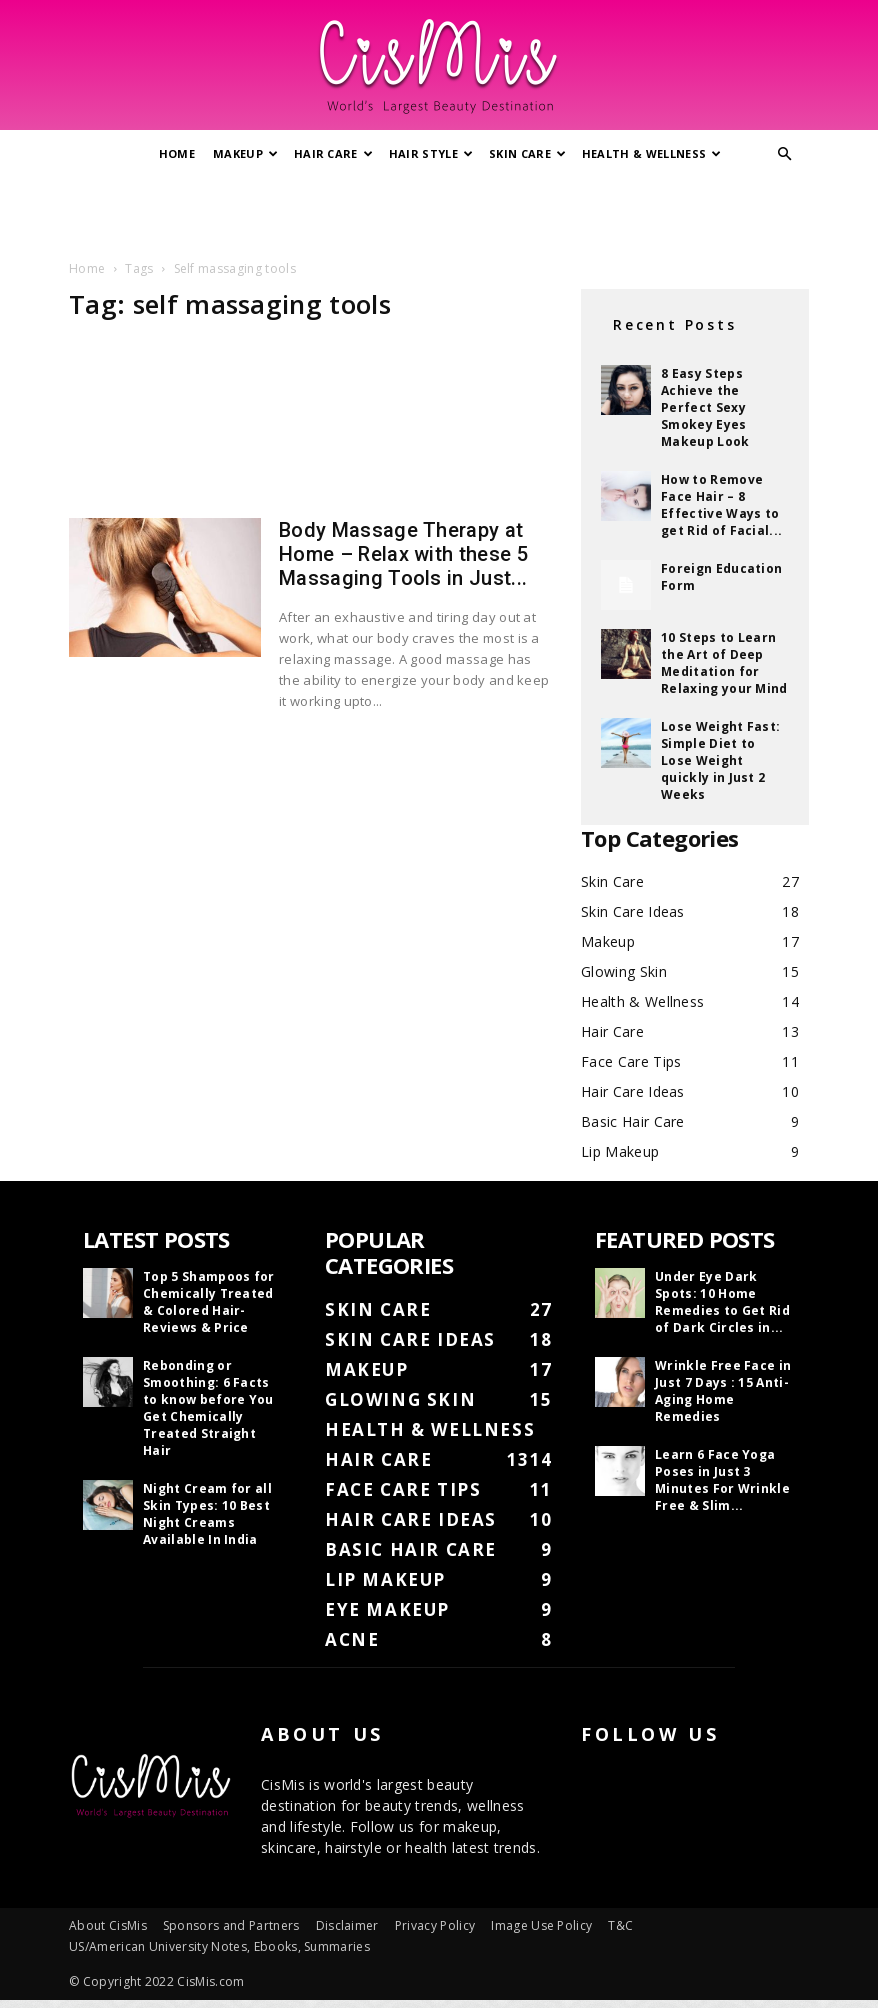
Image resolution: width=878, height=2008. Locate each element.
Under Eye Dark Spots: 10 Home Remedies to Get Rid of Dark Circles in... (722, 1302)
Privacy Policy (435, 1925)
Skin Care (527, 153)
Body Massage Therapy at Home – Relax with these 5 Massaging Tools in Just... (403, 554)
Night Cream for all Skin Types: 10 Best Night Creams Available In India (207, 1514)
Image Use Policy (541, 1925)
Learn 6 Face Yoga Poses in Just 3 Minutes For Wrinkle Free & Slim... (722, 1480)
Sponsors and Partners (231, 1925)
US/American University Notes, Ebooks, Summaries (219, 1946)
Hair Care (333, 153)
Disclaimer (347, 1925)
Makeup (245, 153)
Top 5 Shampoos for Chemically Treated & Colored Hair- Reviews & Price (209, 1302)
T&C (620, 1925)
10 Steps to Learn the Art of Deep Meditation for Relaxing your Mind (724, 663)
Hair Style (431, 153)
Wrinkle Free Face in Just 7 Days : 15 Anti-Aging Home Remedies (723, 1391)
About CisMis (108, 1925)
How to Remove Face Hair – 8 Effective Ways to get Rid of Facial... (721, 505)
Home (177, 153)
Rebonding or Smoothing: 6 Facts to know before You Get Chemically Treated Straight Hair (208, 1408)
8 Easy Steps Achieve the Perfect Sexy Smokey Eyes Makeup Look (705, 407)
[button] (785, 154)
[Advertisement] (439, 213)
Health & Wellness (652, 153)
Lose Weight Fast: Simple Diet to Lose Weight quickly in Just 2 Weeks (720, 760)
